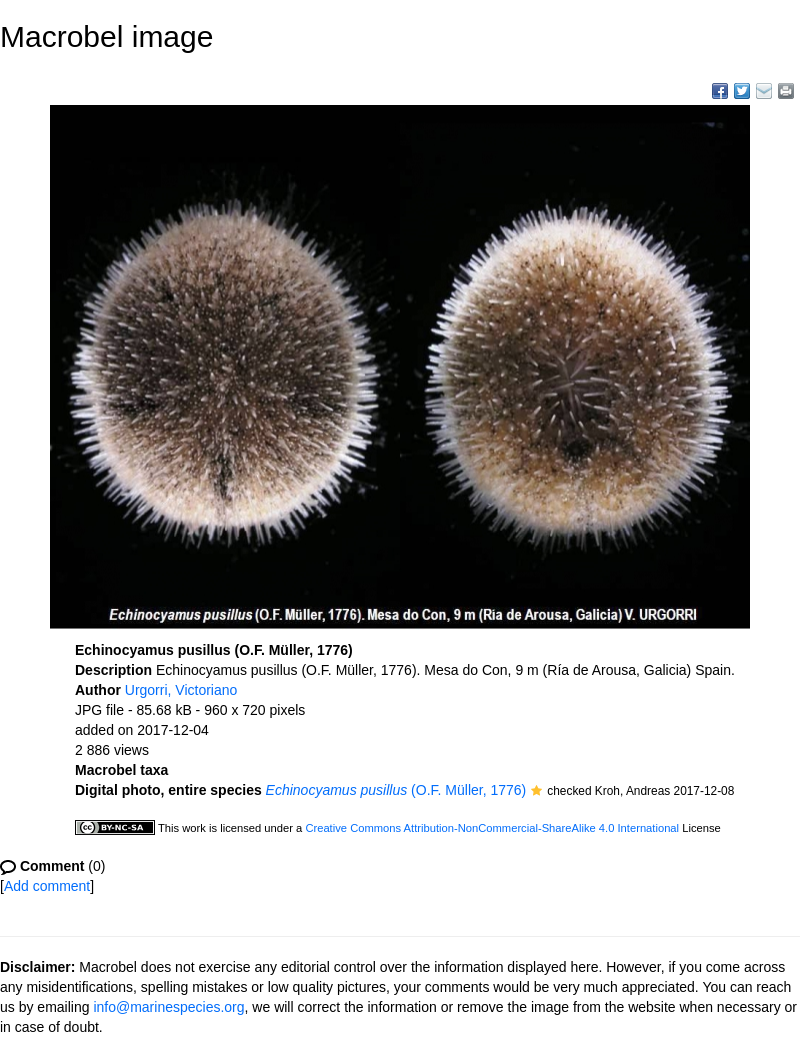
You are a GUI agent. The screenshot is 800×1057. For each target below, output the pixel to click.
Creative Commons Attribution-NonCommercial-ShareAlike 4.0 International (492, 828)
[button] (536, 792)
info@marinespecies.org (168, 1007)
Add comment (47, 886)
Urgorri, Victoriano (181, 690)
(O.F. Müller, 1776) (396, 790)
